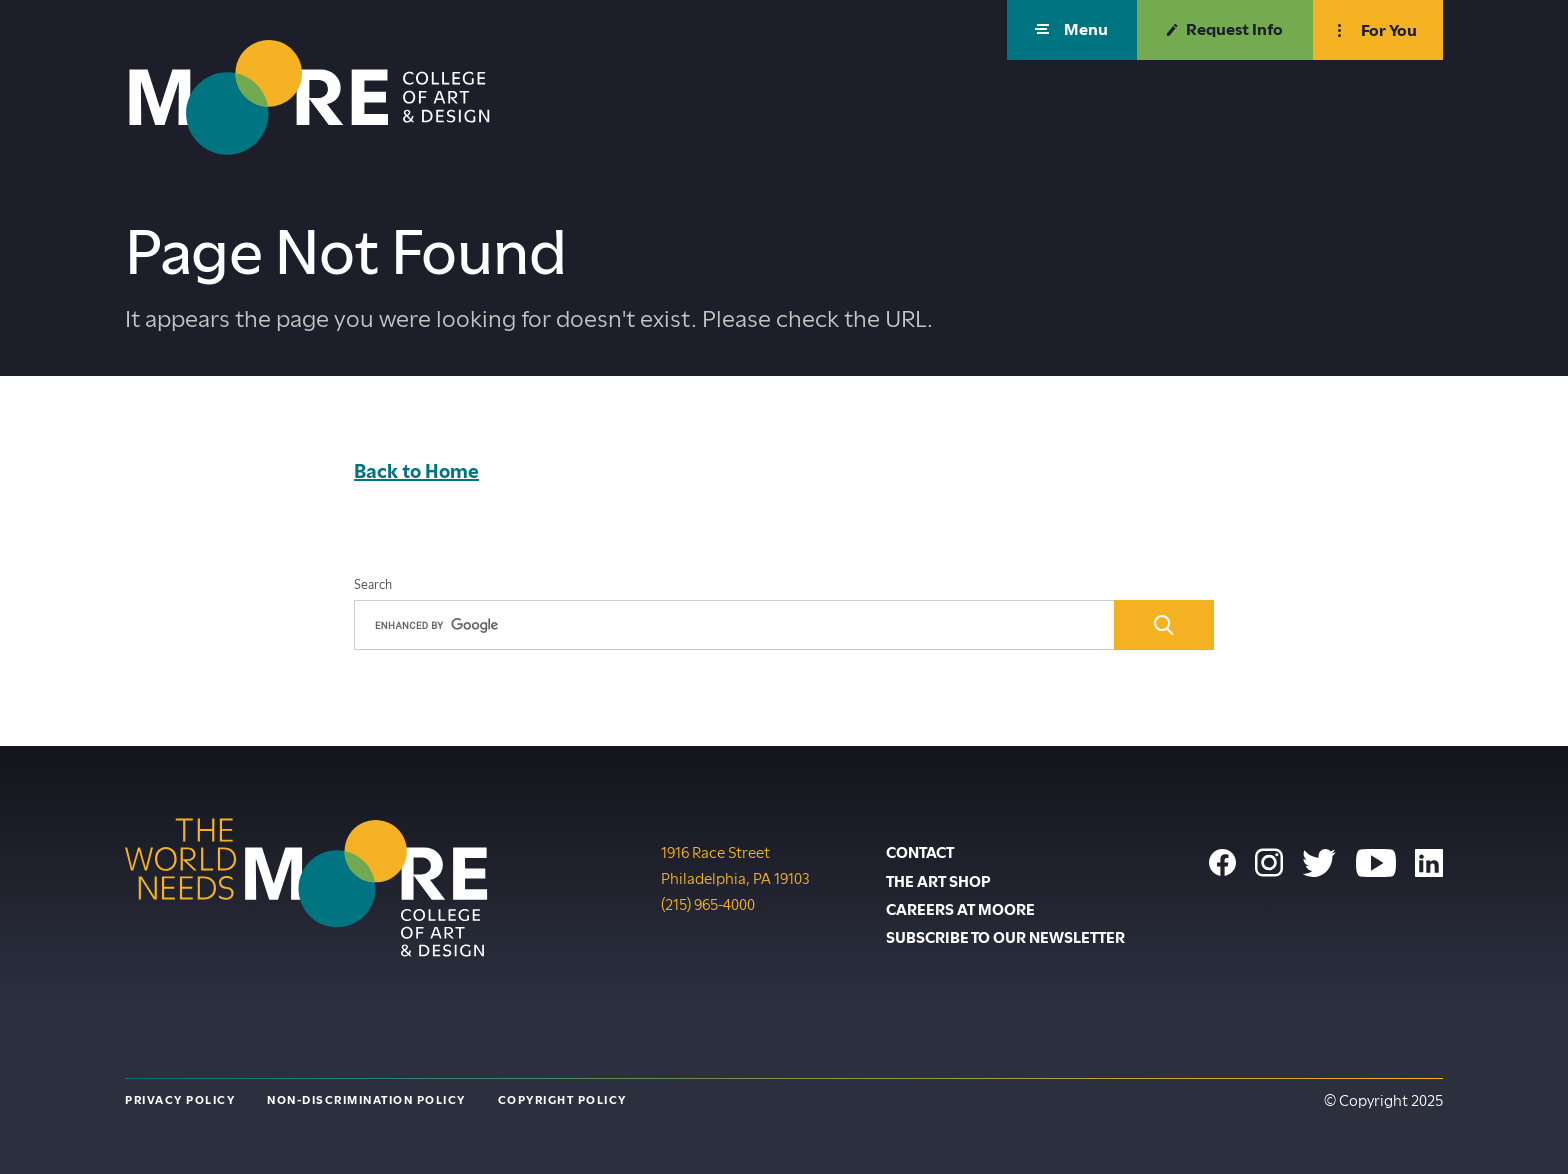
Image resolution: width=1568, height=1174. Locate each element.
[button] (1072, 30)
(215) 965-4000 (708, 903)
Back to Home (416, 471)
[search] (734, 625)
